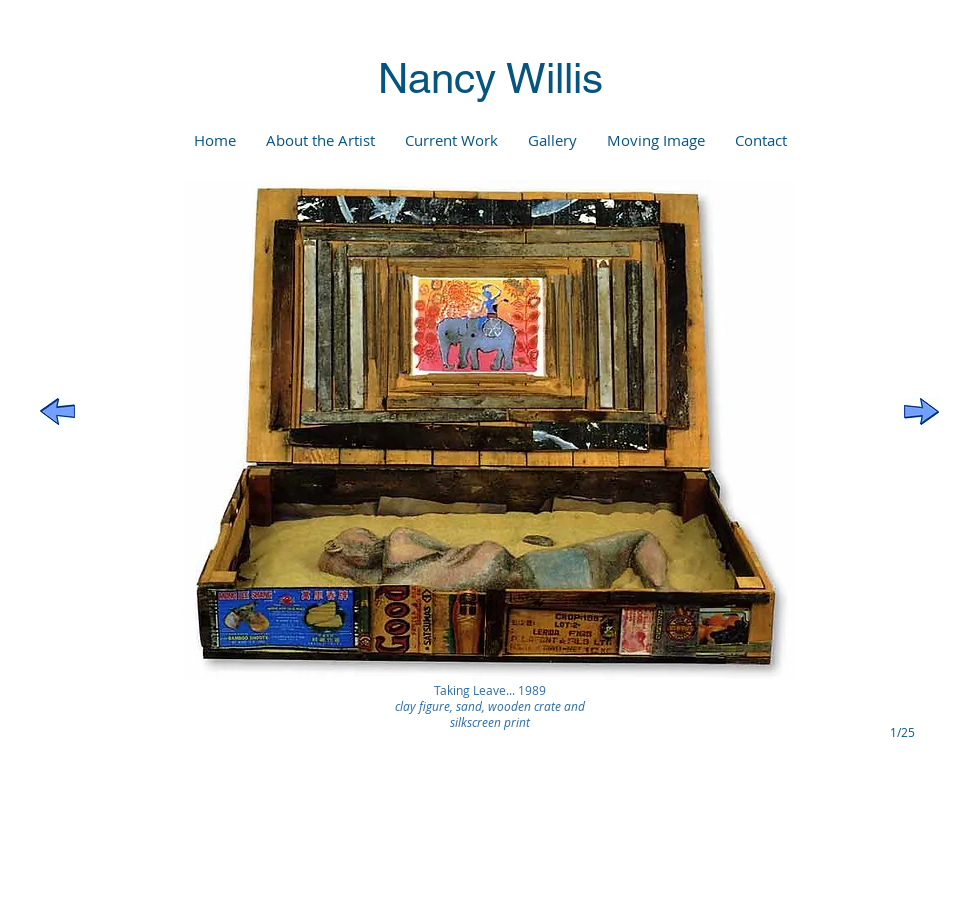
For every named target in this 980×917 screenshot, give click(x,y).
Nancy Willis (490, 78)
